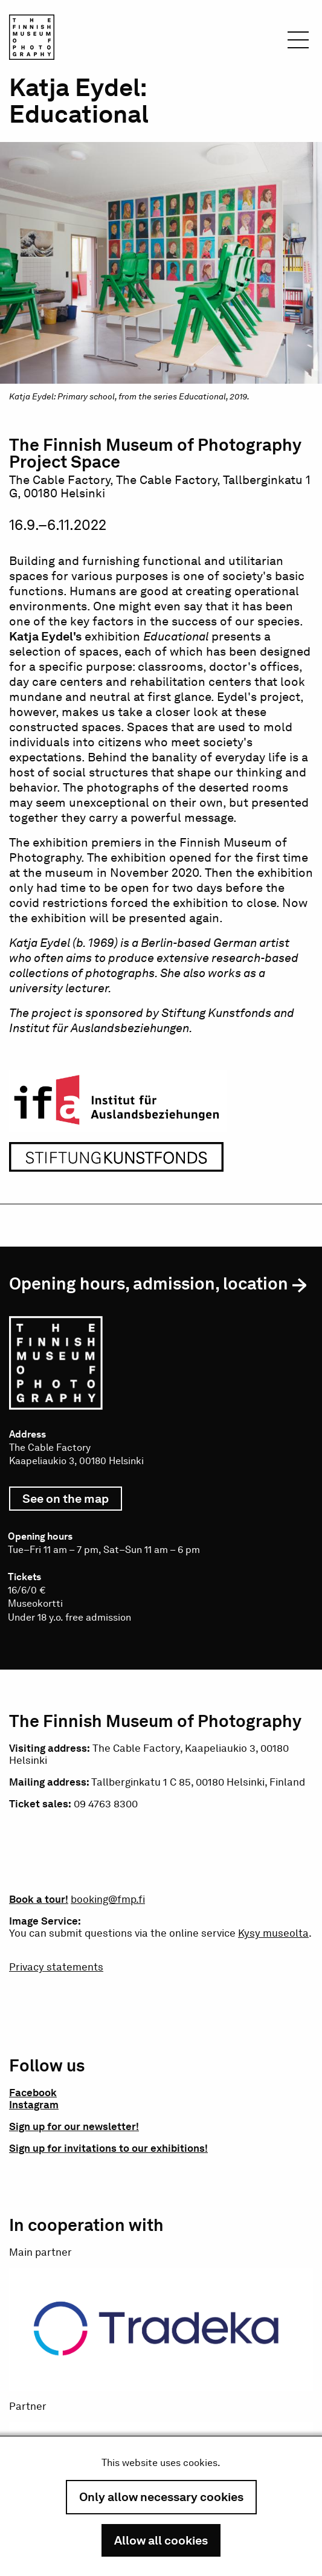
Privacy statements (56, 1967)
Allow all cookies (161, 2540)
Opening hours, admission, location (148, 1283)
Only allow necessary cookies (161, 2497)
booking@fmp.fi (108, 1899)
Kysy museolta (273, 1933)
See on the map (72, 1501)
